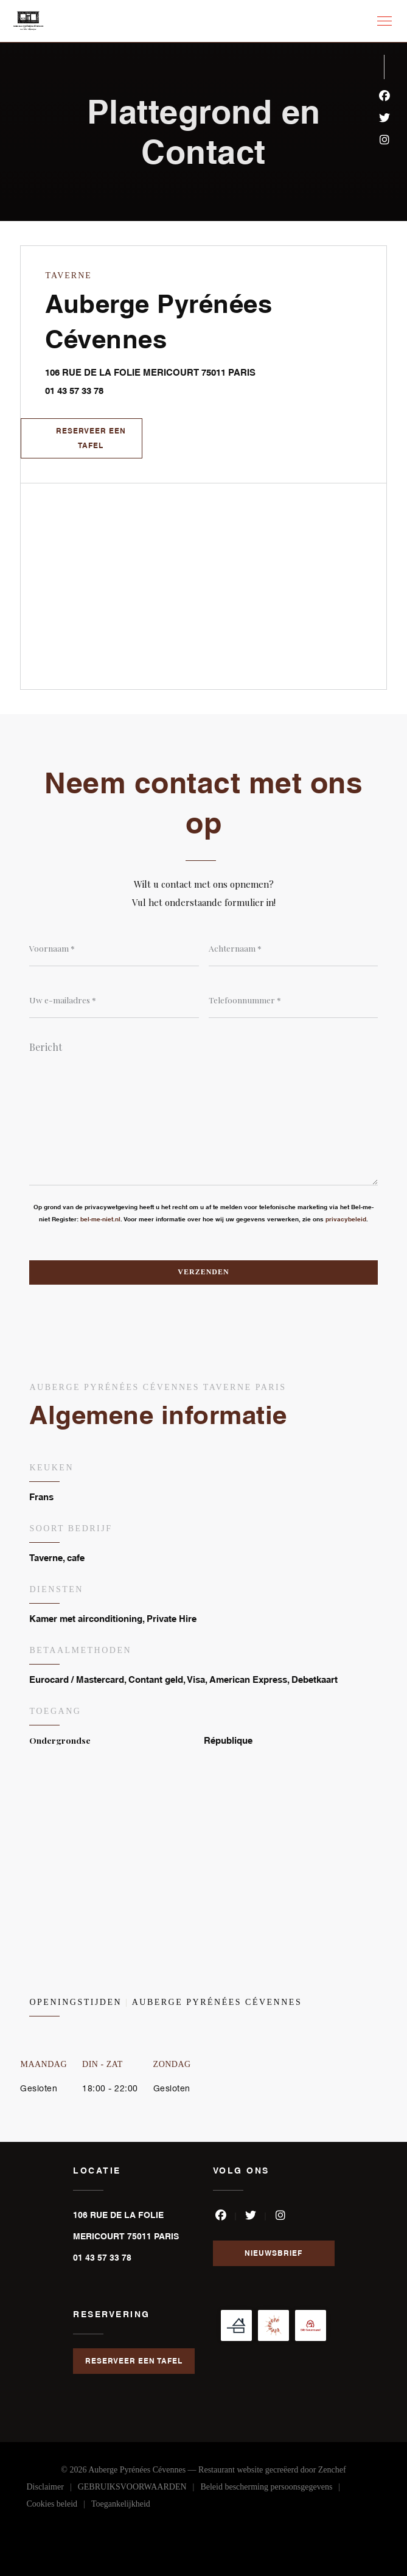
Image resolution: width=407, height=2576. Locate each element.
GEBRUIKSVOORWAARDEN (139, 2489)
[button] (384, 21)
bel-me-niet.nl (100, 1219)
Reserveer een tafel (91, 438)
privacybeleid (345, 1219)
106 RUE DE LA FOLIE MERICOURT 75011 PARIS (213, 370)
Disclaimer (51, 2489)
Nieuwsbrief (273, 2253)
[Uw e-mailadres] (113, 999)
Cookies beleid (58, 2506)
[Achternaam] (293, 948)
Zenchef (332, 2469)
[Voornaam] (113, 948)
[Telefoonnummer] (293, 999)
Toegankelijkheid (120, 2506)
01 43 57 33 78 (74, 390)
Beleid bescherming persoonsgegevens (273, 2489)
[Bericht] (203, 1109)
